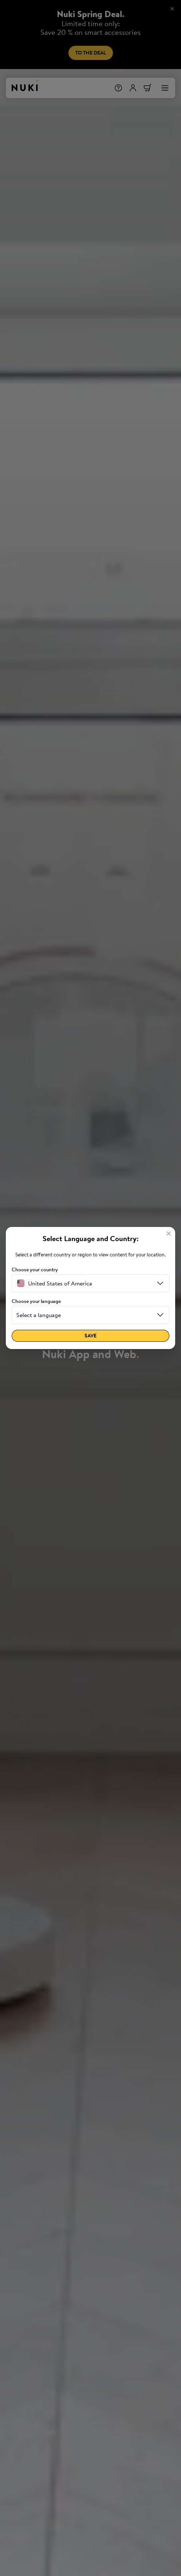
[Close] (169, 1233)
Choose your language (36, 1301)
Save (90, 1335)
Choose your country (35, 1270)
